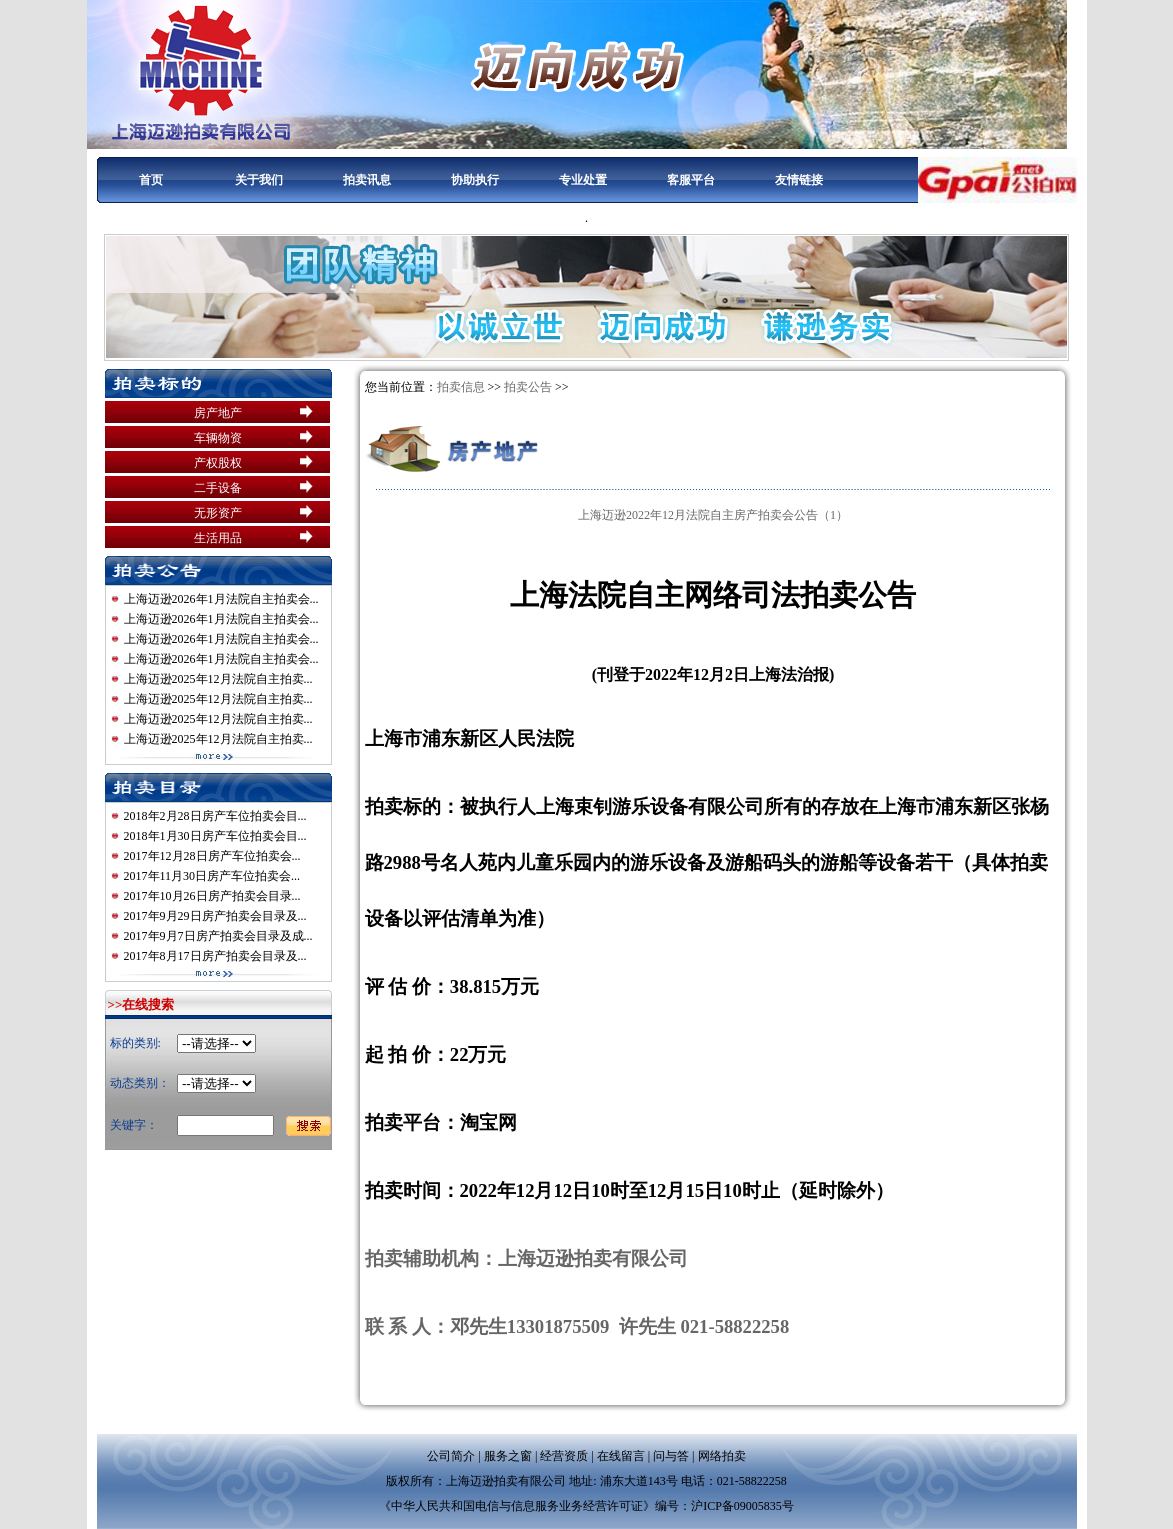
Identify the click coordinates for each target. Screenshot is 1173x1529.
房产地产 (218, 413)
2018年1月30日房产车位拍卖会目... (215, 836)
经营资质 (564, 1456)
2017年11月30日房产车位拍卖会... (212, 876)
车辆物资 (218, 438)
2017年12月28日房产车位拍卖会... (212, 856)
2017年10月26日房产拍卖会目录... (212, 896)
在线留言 (621, 1456)
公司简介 (451, 1456)
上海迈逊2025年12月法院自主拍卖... (218, 679)
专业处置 (583, 180)
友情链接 (799, 180)
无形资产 (218, 513)
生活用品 (218, 538)
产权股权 (218, 463)
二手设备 (218, 488)
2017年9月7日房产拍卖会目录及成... (218, 936)
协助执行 (475, 180)
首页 (151, 180)
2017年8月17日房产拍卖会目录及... (215, 956)
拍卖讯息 (367, 180)
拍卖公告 (528, 387)
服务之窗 (508, 1456)
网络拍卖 (722, 1456)
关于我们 (259, 180)
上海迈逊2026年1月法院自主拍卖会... (221, 599)
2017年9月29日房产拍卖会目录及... (215, 916)
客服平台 (691, 180)
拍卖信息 (461, 387)
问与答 (671, 1456)
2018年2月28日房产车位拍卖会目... (215, 816)
